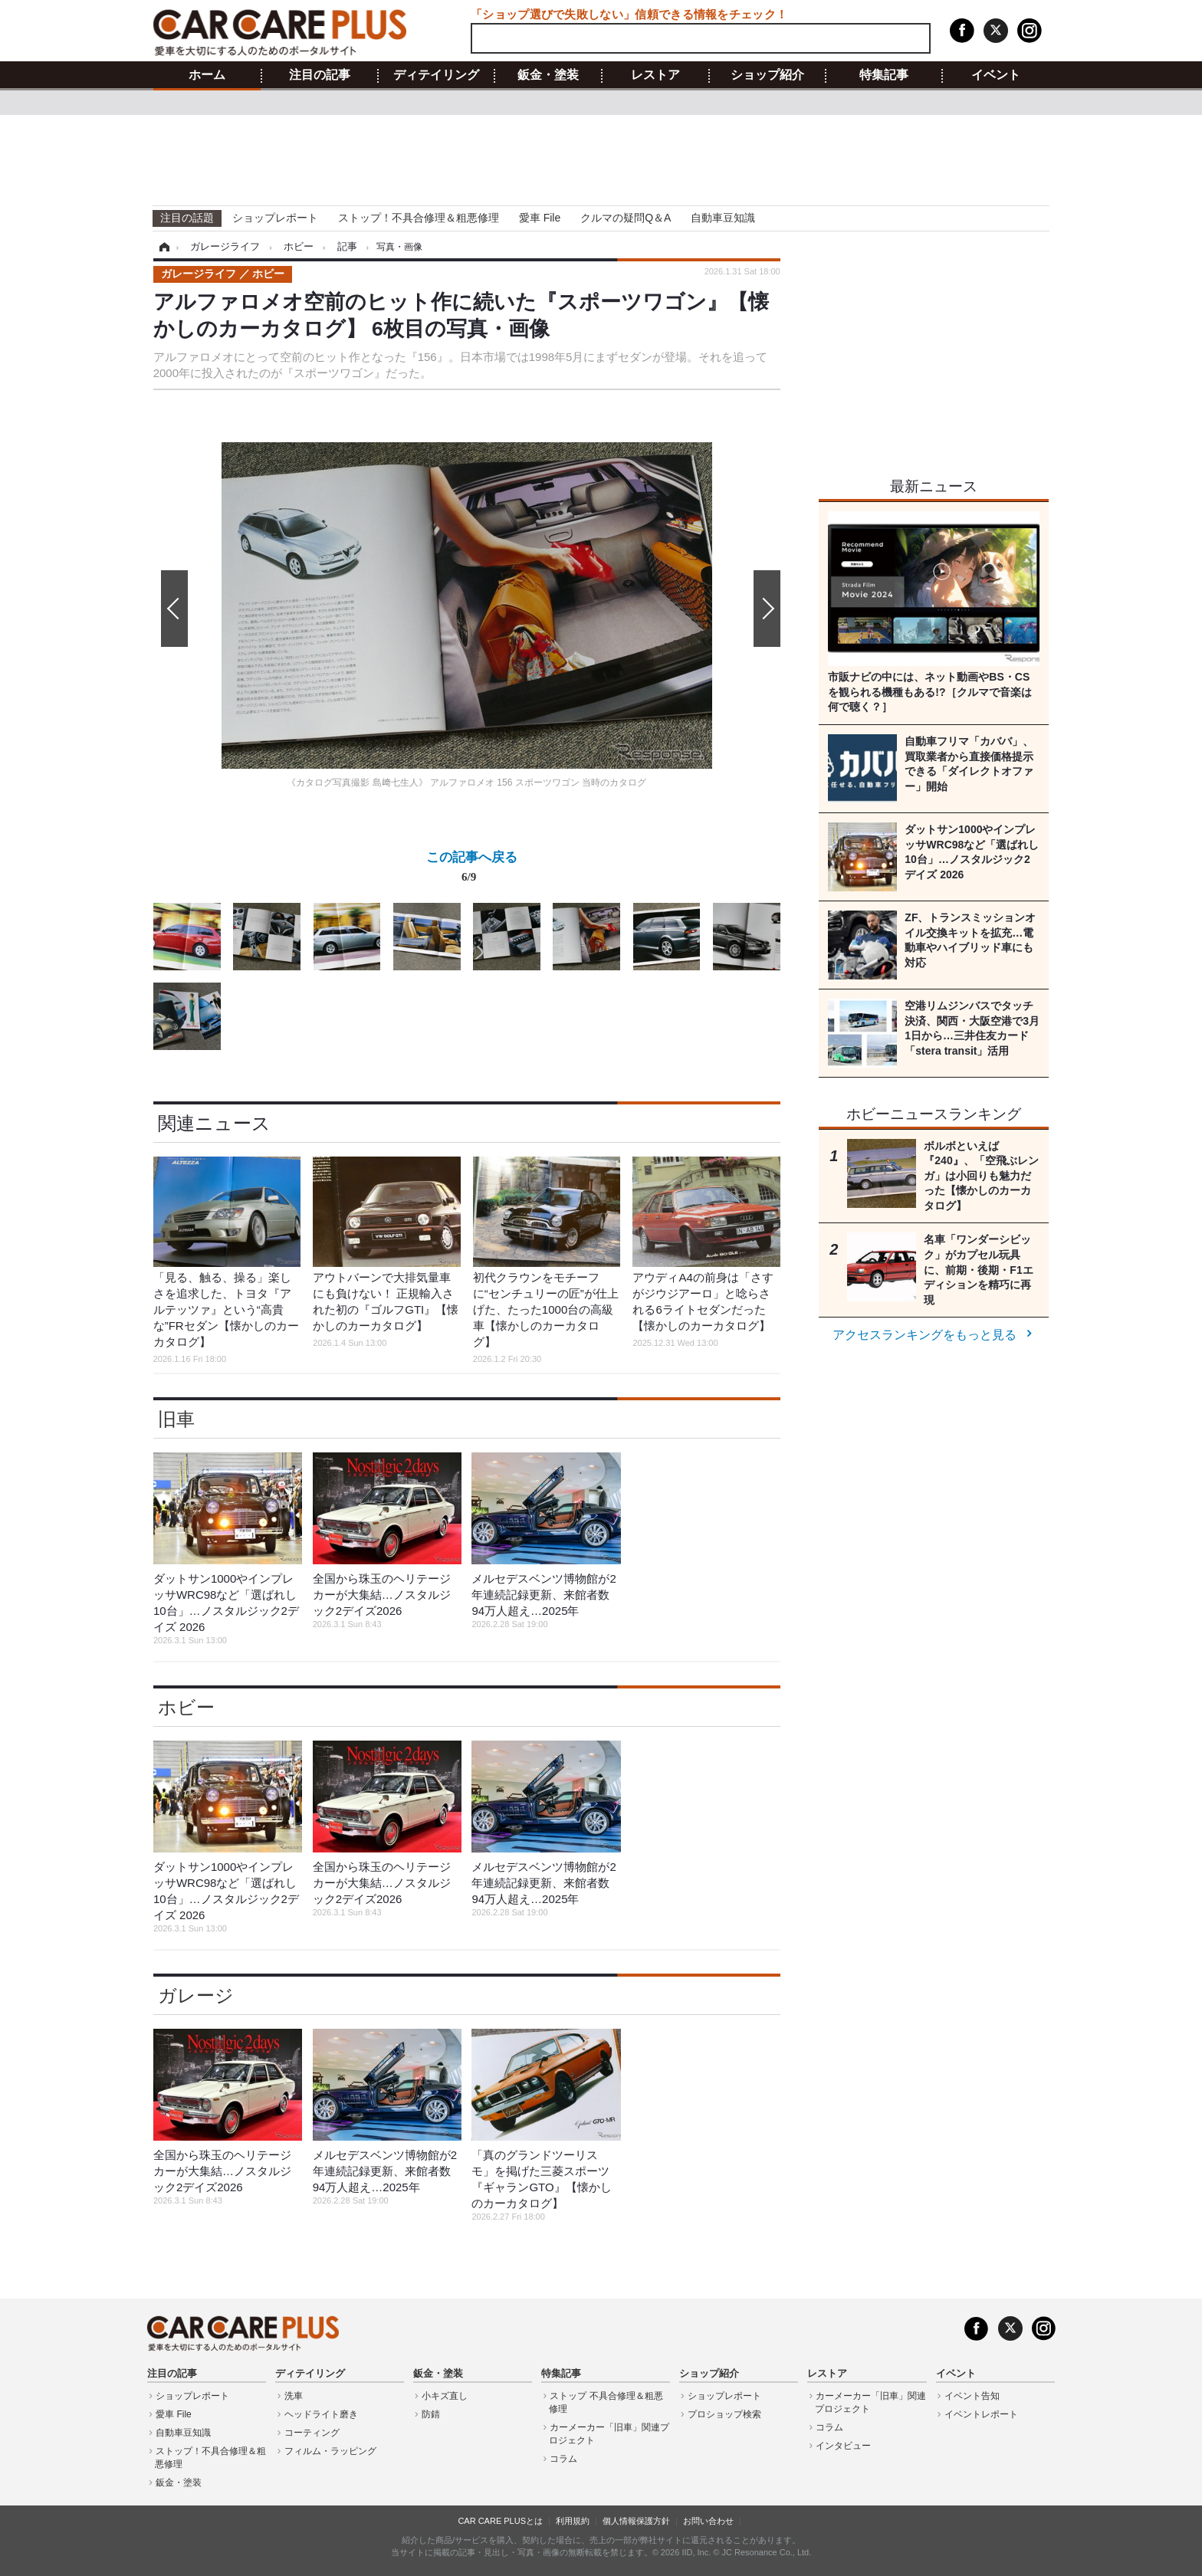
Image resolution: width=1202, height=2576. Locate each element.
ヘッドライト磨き (321, 2414)
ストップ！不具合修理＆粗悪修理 (418, 218)
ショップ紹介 (767, 75)
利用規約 (573, 2520)
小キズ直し (445, 2396)
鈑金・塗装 (548, 75)
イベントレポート (981, 2414)
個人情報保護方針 (636, 2520)
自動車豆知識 (723, 218)
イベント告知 (972, 2396)
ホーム (207, 75)
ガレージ (196, 1995)
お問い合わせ (708, 2520)
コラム (563, 2458)
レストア (655, 75)
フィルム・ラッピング (330, 2451)
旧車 (176, 1419)
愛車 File (539, 218)
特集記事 (883, 75)
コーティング (312, 2432)
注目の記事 (319, 75)
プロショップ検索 (724, 2414)
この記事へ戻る (471, 870)
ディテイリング (436, 75)
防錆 (431, 2414)
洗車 (293, 2396)
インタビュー (843, 2445)
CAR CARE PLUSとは (500, 2520)
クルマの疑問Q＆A (625, 218)
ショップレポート (275, 218)
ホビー (186, 1707)
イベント (995, 75)
